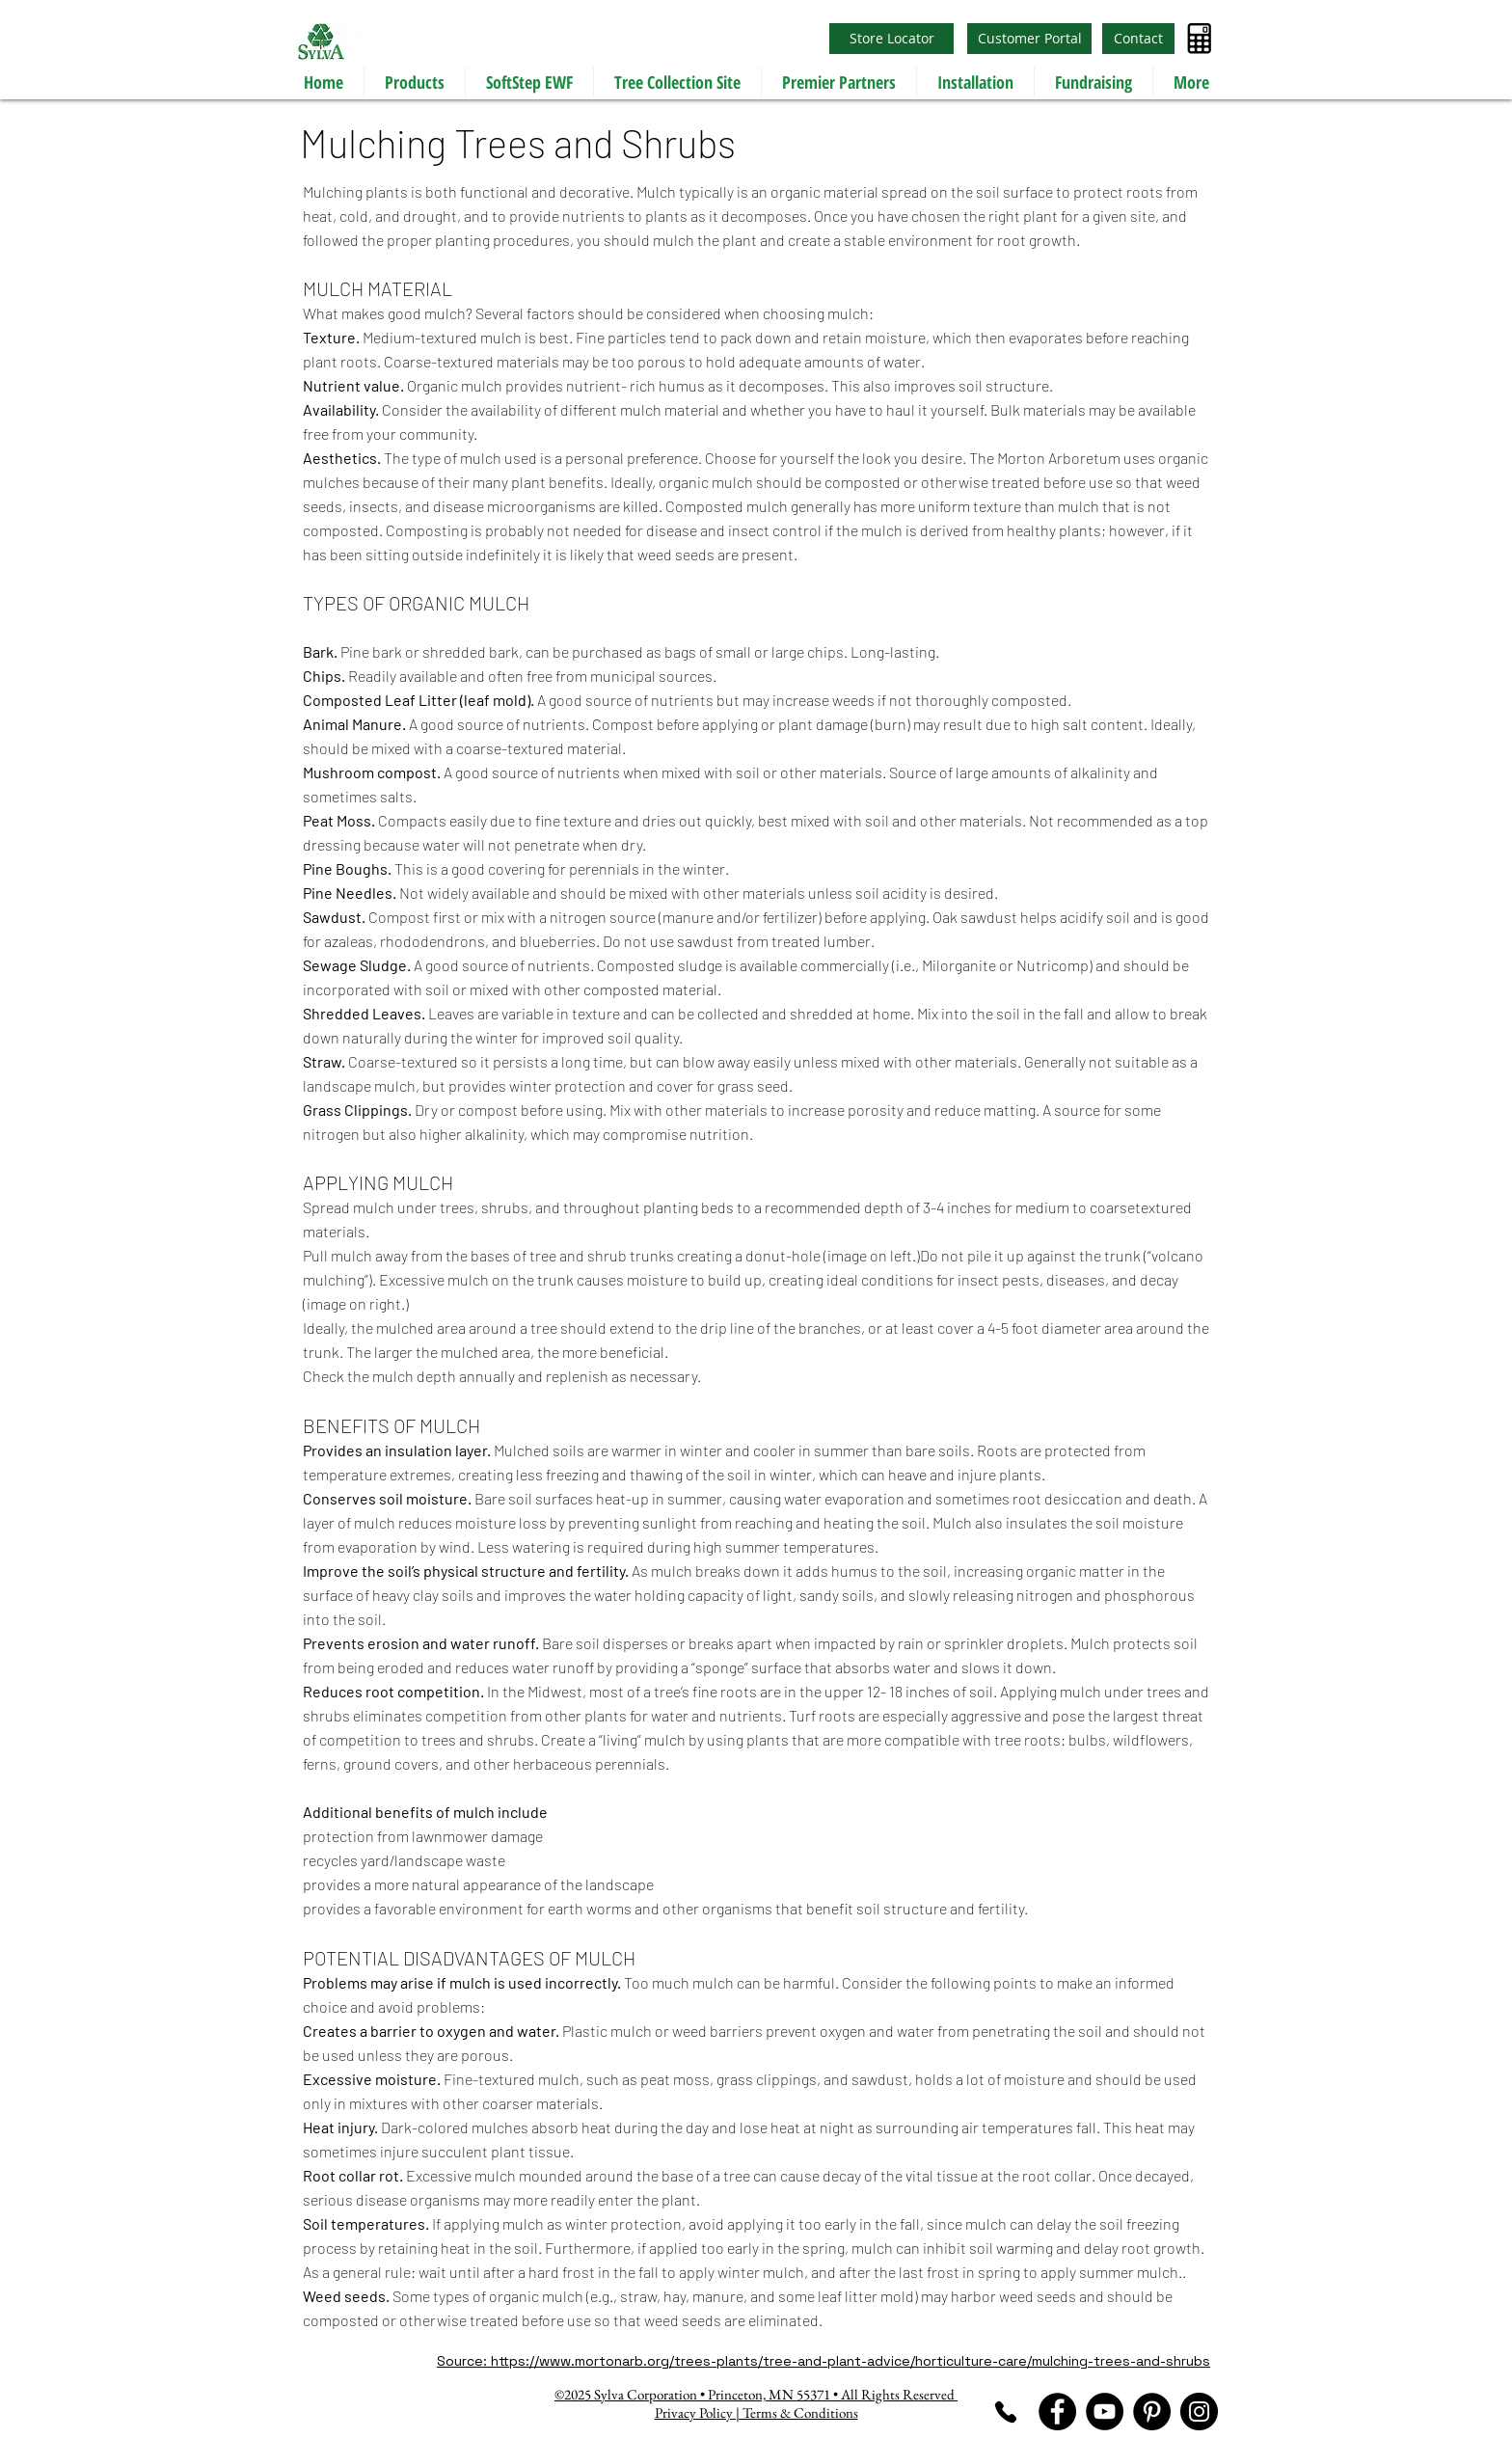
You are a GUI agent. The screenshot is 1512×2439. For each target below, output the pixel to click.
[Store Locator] (891, 38)
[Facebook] (1057, 2411)
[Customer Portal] (1029, 38)
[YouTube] (1104, 2411)
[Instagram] (1199, 2411)
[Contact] (1138, 38)
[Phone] (1005, 2411)
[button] (414, 82)
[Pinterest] (1152, 2411)
